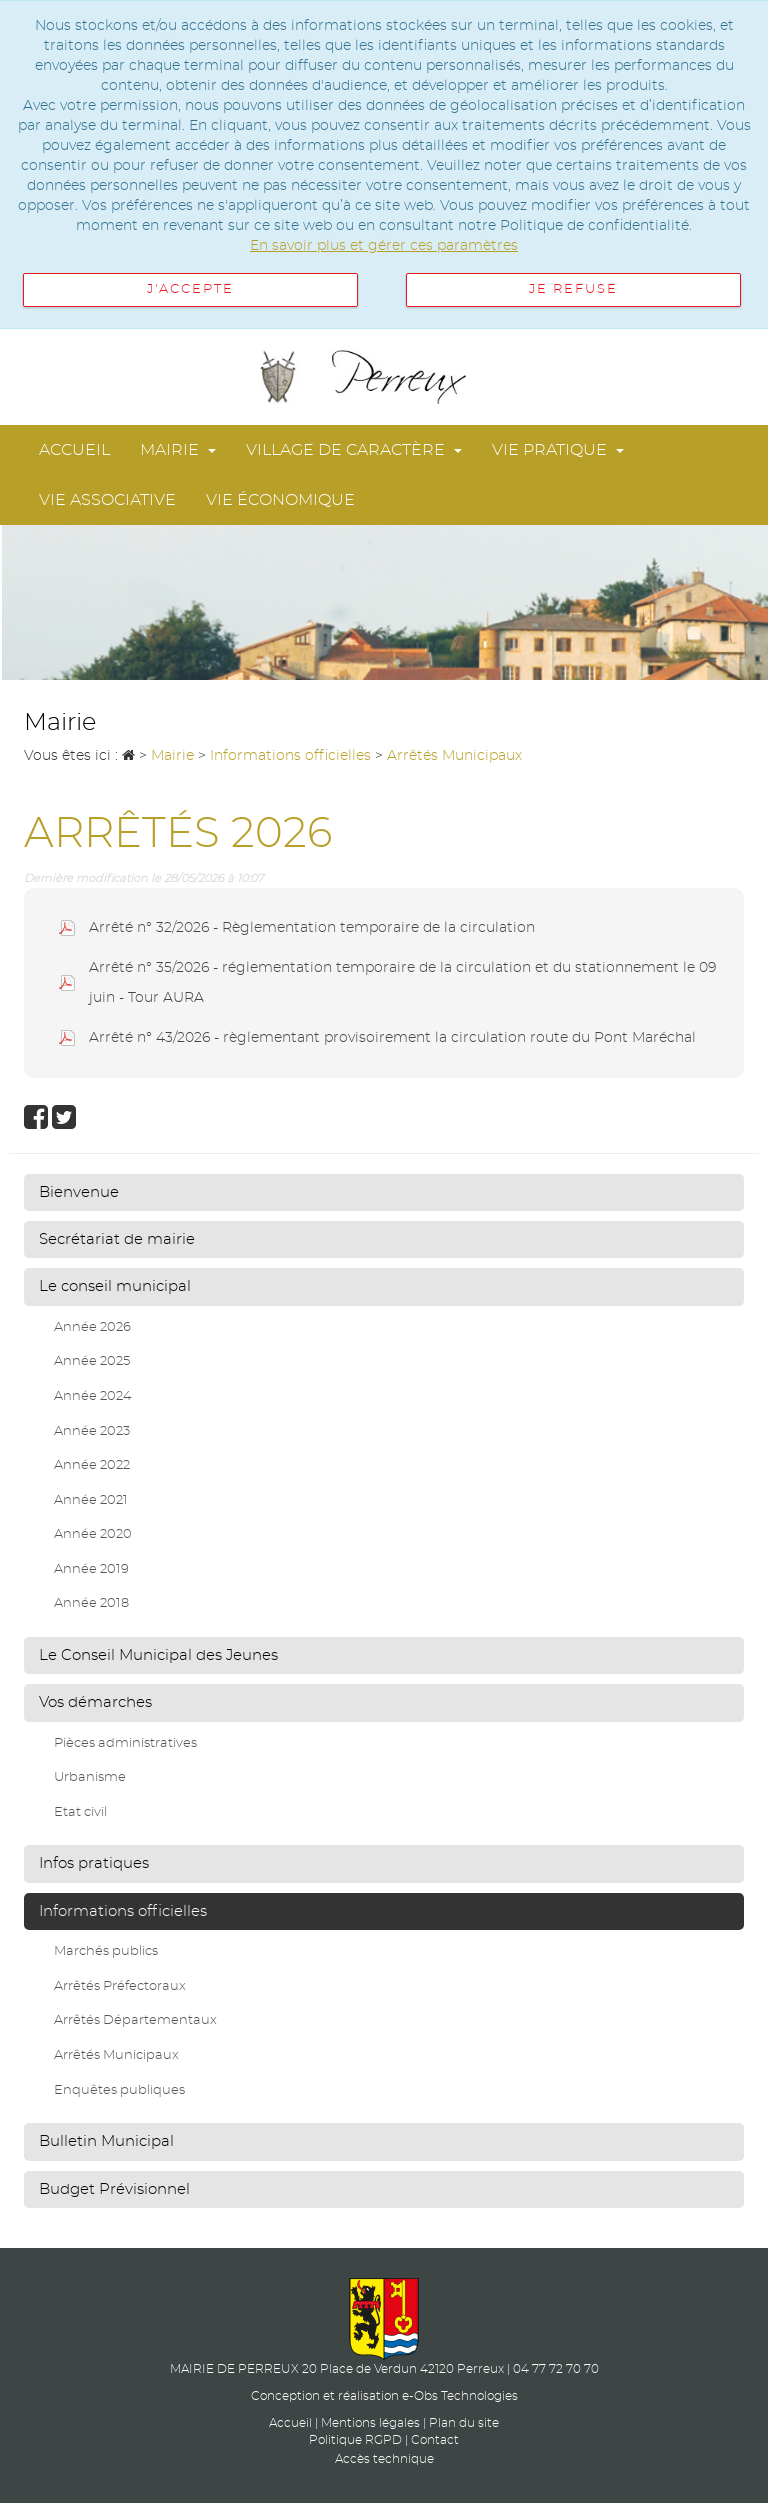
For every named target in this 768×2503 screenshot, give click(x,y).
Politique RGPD (355, 2440)
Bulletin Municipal (106, 2141)
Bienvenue (79, 1192)
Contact (435, 2440)
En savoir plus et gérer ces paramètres (384, 246)
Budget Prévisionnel (114, 2189)
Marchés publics (106, 1951)
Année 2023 (92, 1431)
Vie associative (107, 500)
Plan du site (464, 2423)
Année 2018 (91, 1603)
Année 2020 (93, 1534)
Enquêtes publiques (119, 2090)
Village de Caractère (354, 450)
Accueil (74, 450)
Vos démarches (95, 1702)
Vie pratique (558, 450)
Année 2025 (92, 1361)
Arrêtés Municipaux (116, 2055)
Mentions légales (370, 2423)
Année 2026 (92, 1327)
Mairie (178, 450)
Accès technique (384, 2459)
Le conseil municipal (115, 1286)
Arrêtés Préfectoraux (120, 1986)
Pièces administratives (125, 1743)
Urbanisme (90, 1777)
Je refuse (573, 289)
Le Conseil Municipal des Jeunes (158, 1655)
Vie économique (280, 500)
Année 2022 (92, 1465)
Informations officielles (123, 1911)
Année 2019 (91, 1569)
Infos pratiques (94, 1863)
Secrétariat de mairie (117, 1239)
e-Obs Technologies (460, 2396)
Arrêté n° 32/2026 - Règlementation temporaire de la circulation (312, 928)
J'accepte (190, 289)
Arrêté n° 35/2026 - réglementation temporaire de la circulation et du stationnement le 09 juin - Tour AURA (402, 983)
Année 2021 (91, 1500)
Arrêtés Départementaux (135, 2020)
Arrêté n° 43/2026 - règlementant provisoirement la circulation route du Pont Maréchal (392, 1038)
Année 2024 (93, 1396)
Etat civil (80, 1812)
